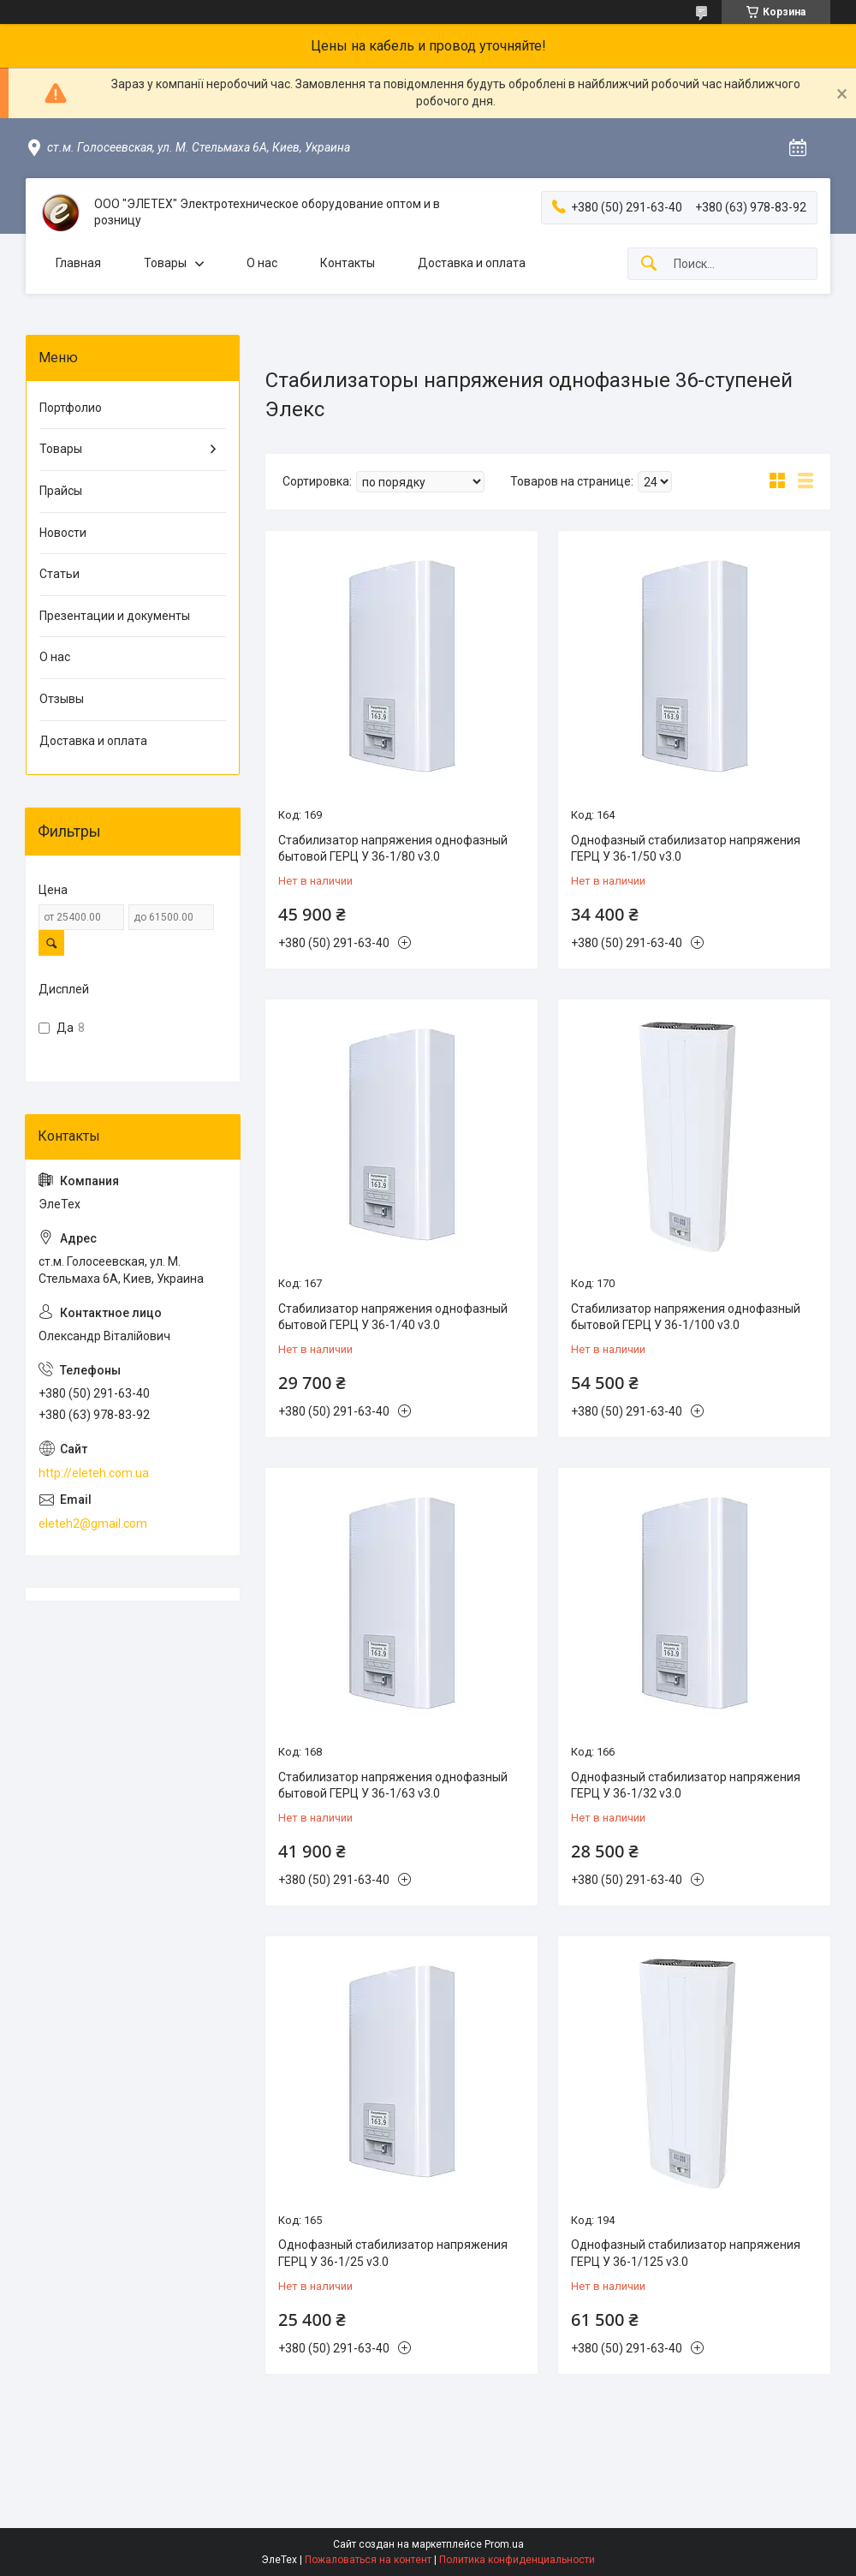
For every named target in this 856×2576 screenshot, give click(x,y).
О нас (262, 263)
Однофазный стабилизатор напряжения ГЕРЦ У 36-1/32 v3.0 (685, 1785)
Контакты (347, 263)
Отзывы (61, 699)
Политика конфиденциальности (517, 2560)
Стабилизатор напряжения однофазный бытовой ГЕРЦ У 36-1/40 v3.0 (393, 1317)
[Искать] (649, 264)
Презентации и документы (114, 616)
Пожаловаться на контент (368, 2560)
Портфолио (70, 407)
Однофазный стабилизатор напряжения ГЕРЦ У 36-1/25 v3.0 (393, 2253)
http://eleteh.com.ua (94, 1473)
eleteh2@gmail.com (93, 1523)
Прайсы (60, 491)
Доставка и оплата (472, 263)
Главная (78, 263)
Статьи (59, 574)
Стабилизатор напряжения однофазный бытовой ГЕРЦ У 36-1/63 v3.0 (393, 1785)
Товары (165, 263)
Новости (62, 533)
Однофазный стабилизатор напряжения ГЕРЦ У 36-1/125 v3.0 (685, 2253)
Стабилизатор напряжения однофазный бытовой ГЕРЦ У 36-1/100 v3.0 (685, 1317)
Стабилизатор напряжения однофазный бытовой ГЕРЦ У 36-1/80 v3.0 (393, 848)
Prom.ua (504, 2544)
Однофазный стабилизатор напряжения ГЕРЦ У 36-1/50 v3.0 (685, 848)
